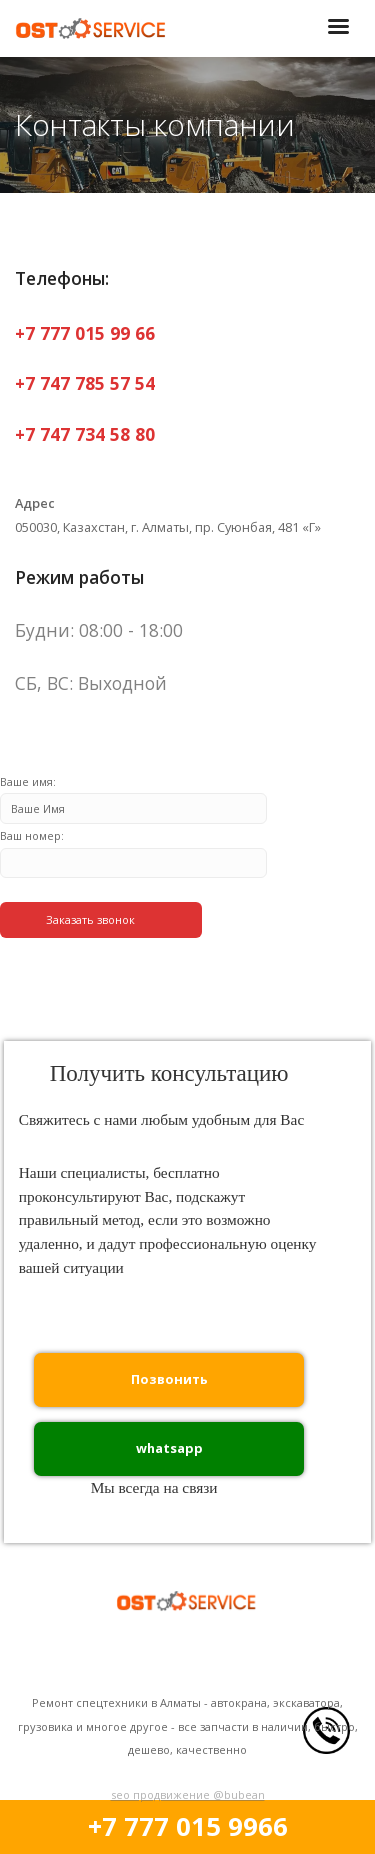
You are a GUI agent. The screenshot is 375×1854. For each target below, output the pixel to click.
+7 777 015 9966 (188, 1826)
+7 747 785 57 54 (85, 383)
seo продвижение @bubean (188, 1794)
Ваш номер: (133, 849)
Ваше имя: (133, 795)
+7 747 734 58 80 (85, 434)
